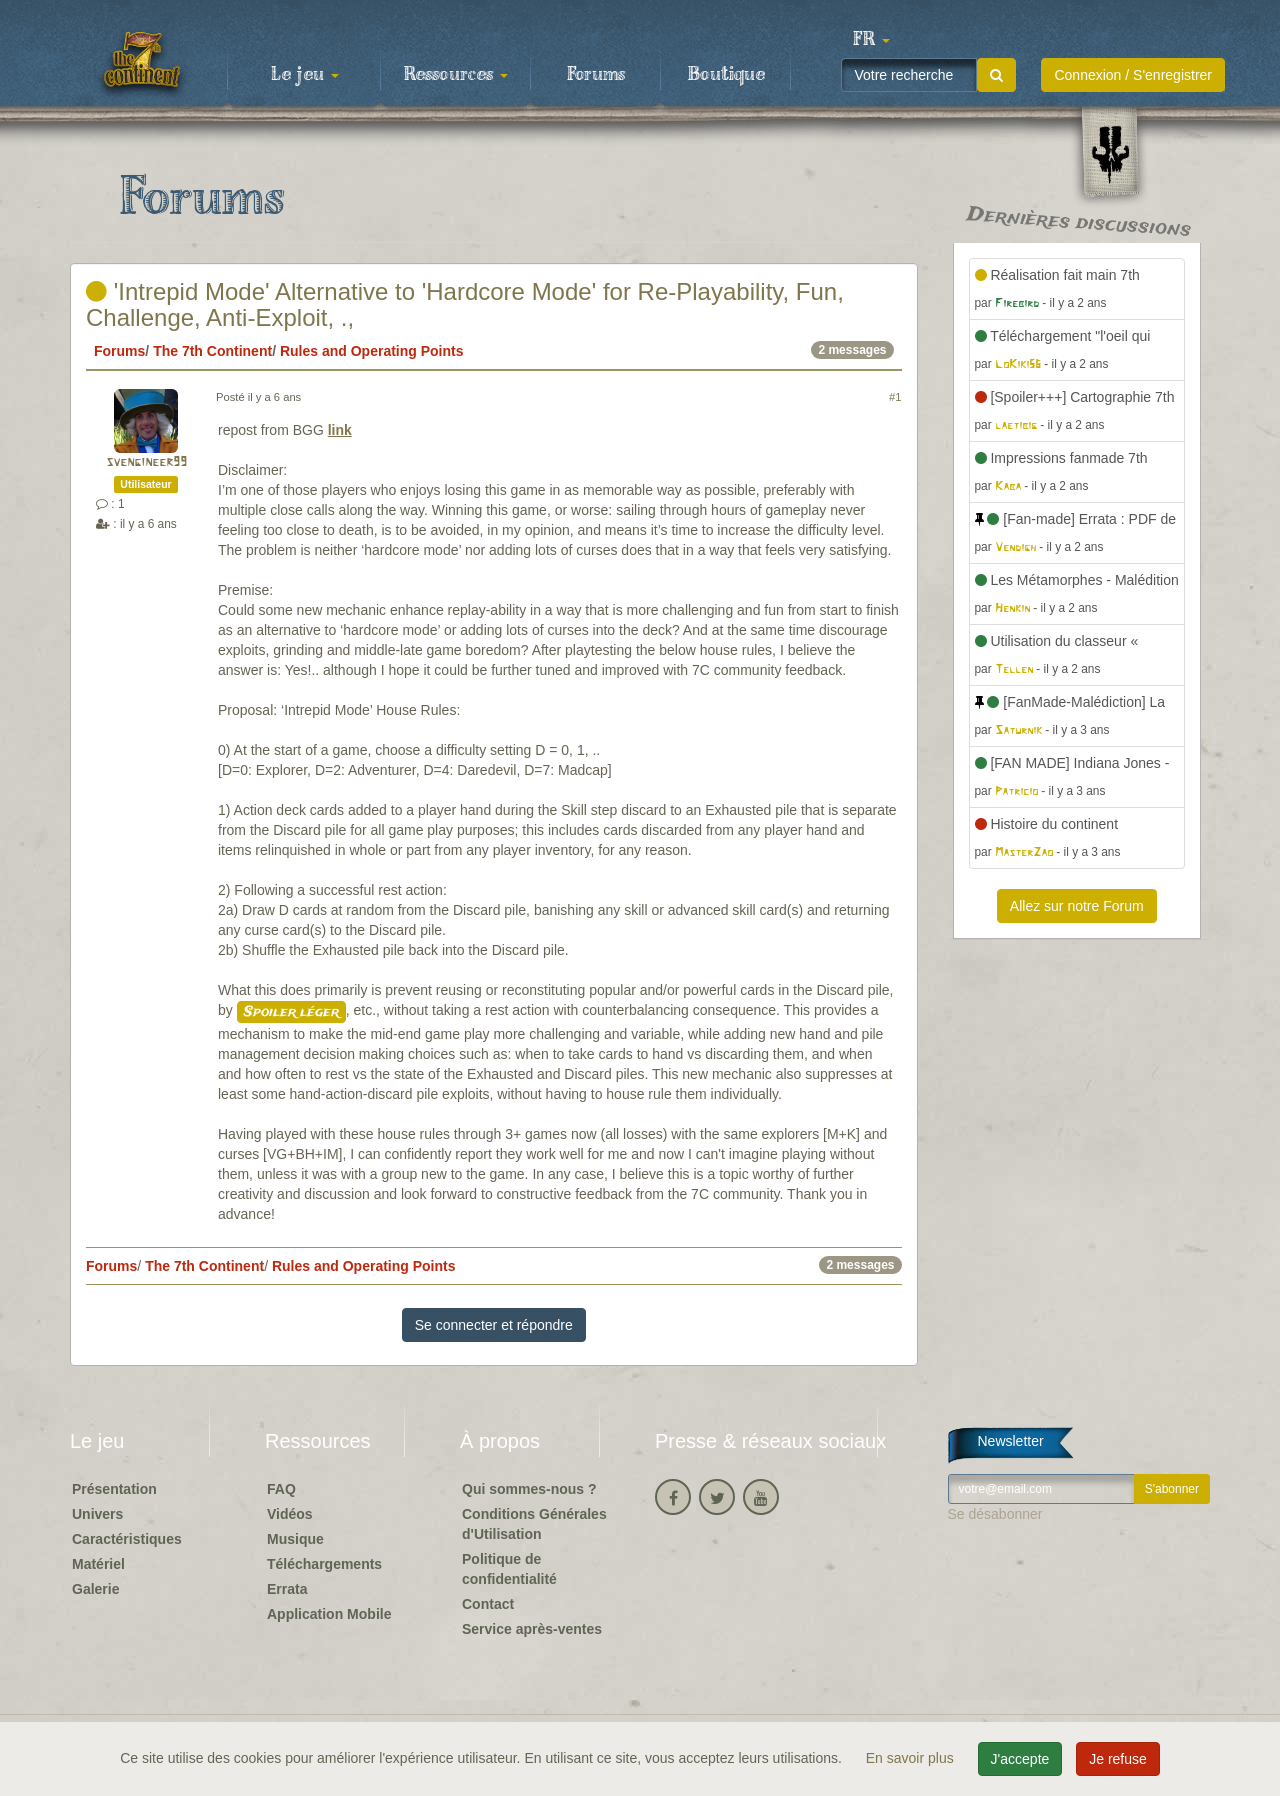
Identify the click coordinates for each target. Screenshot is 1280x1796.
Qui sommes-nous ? (529, 1489)
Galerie (95, 1589)
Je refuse (1118, 1759)
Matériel (98, 1564)
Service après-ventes (532, 1629)
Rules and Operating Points (372, 351)
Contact (488, 1604)
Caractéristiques (127, 1539)
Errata (287, 1589)
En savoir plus (912, 1758)
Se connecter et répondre (494, 1325)
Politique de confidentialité (509, 1569)
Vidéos (290, 1514)
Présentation (114, 1489)
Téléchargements (324, 1564)
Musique (295, 1539)
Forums (596, 75)
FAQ (281, 1489)
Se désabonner (995, 1514)
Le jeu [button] (305, 75)
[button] (871, 40)
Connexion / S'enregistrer (1133, 75)
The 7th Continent (212, 351)
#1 (895, 397)
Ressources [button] (456, 75)
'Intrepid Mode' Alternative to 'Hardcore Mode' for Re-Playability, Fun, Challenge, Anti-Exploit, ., (465, 304)
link (340, 430)
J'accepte (1020, 1759)
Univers (97, 1514)
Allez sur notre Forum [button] (1077, 906)
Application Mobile (329, 1614)
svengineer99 (146, 462)
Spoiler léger (291, 1012)
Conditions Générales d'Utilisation (534, 1524)
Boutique (726, 75)
